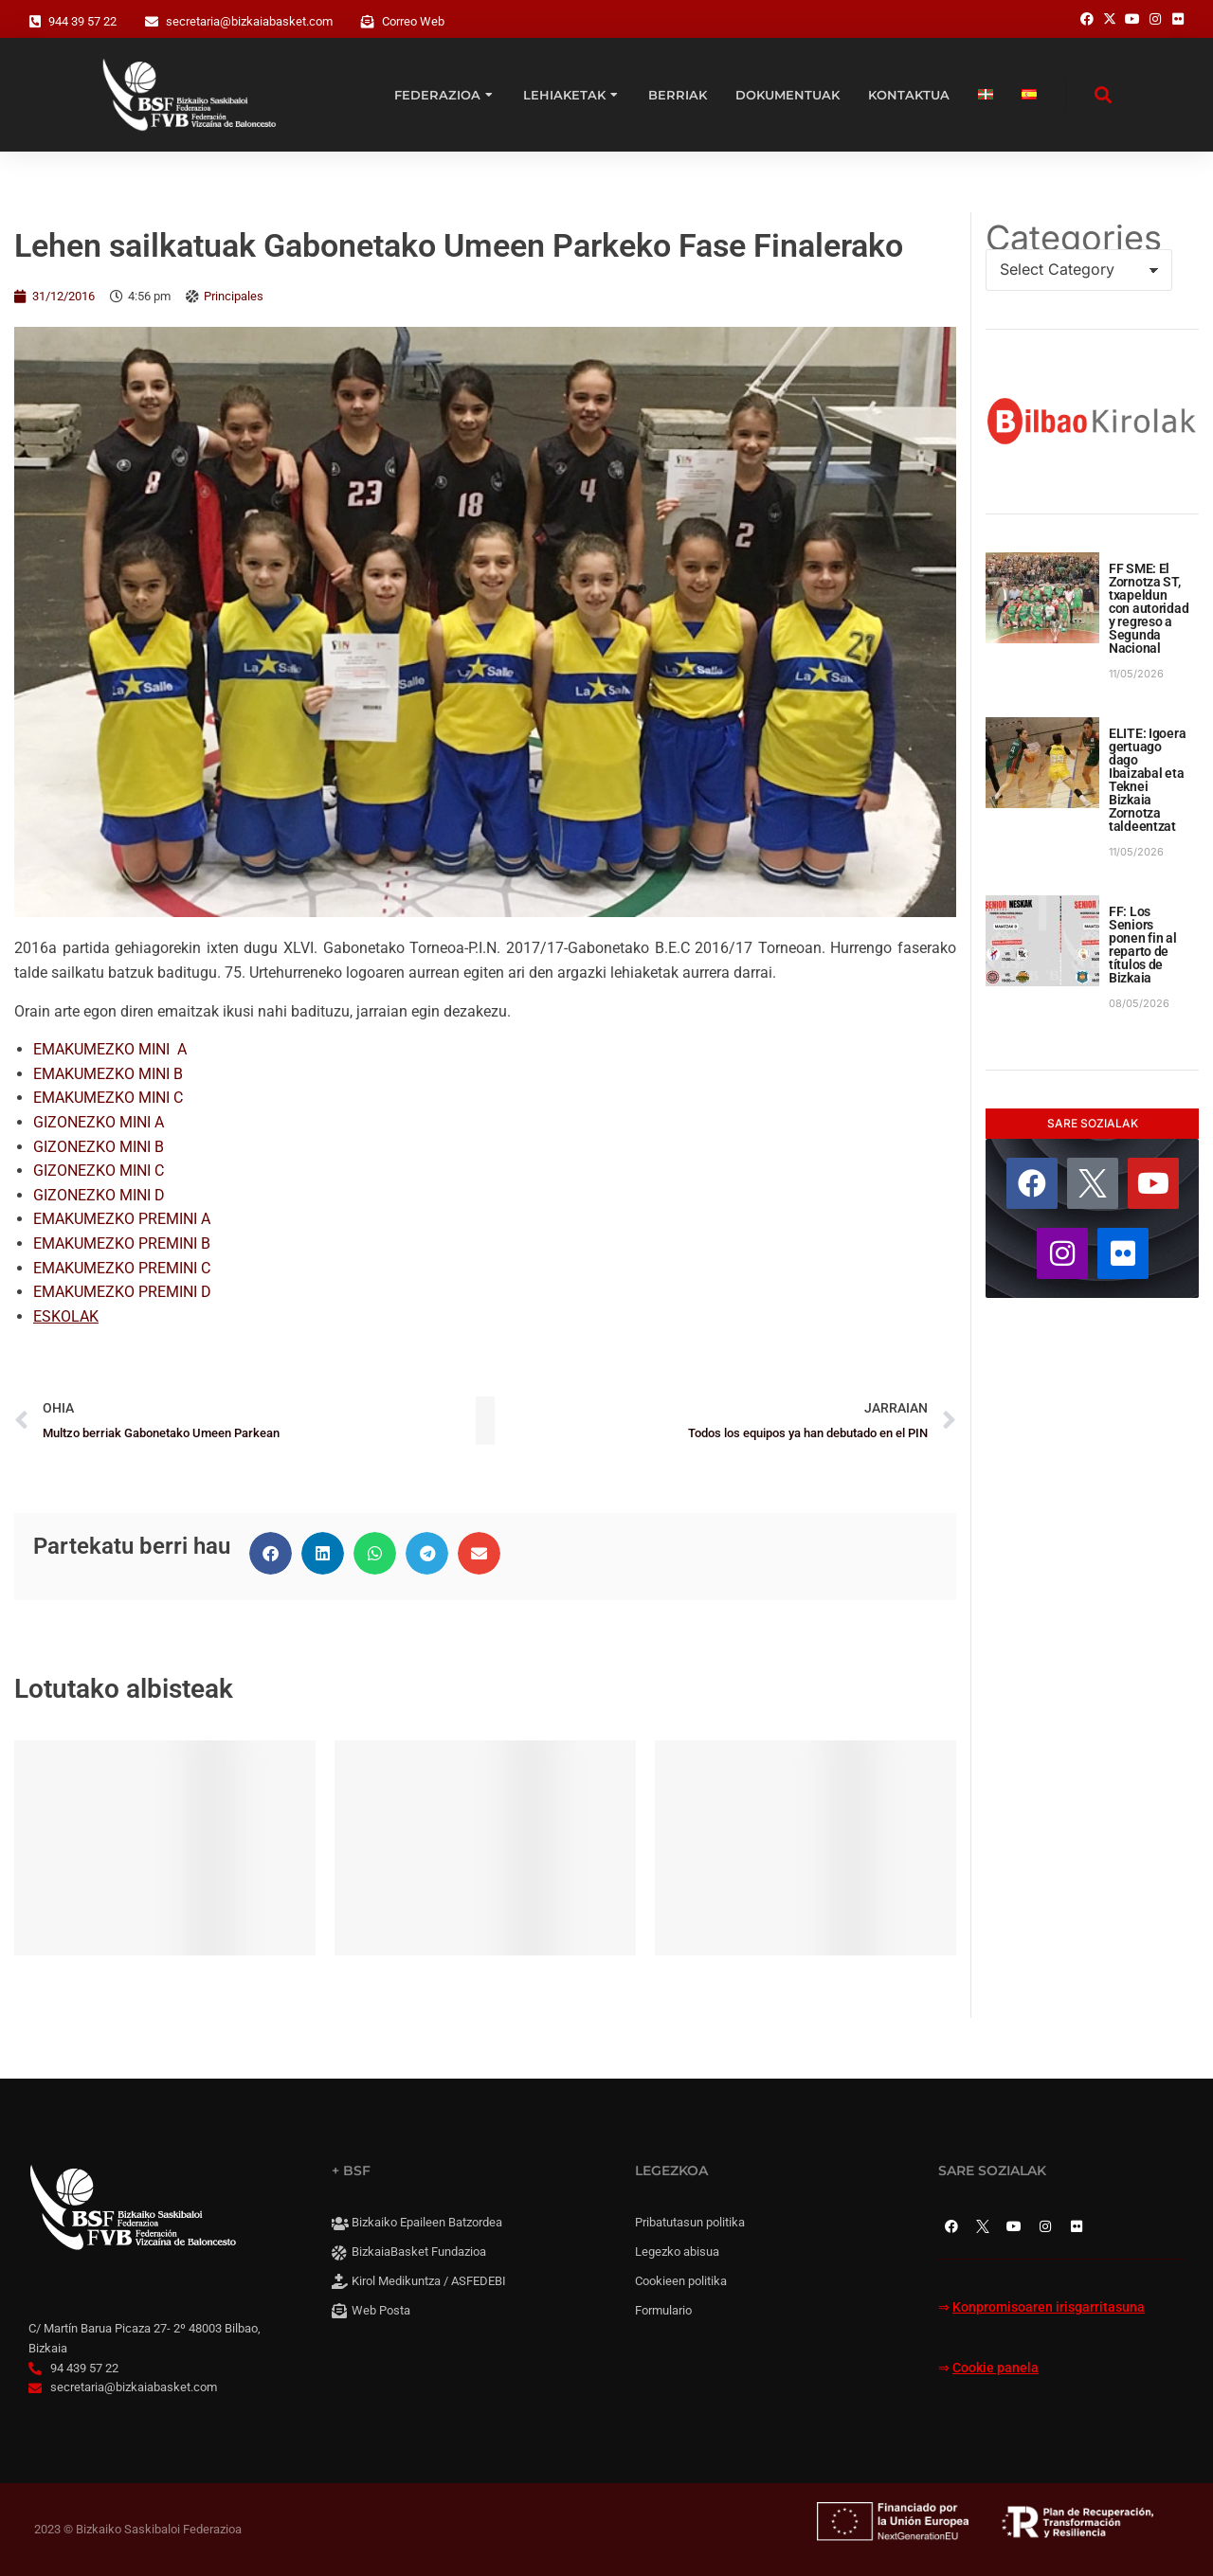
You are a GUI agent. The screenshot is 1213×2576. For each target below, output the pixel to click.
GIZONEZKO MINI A (98, 1122)
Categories (1074, 237)
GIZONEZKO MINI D (99, 1195)
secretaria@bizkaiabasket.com (249, 21)
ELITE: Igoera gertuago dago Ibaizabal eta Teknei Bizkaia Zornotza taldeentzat (1147, 780)
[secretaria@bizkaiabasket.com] (151, 21)
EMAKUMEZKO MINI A (110, 1049)
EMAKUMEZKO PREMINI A (121, 1219)
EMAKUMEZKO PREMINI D (122, 1292)
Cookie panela (995, 2368)
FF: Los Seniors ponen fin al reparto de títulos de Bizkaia (1143, 944)
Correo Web (413, 21)
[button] (270, 1553)
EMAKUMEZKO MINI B (108, 1074)
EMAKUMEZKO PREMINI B (121, 1243)
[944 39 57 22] (35, 21)
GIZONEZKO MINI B (98, 1147)
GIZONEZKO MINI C (98, 1171)
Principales (233, 296)
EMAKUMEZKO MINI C (108, 1098)
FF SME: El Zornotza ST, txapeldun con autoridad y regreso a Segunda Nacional (1148, 608)
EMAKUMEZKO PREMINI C (121, 1268)
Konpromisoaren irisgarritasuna (1048, 2307)
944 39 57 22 (82, 21)
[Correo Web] (367, 21)
